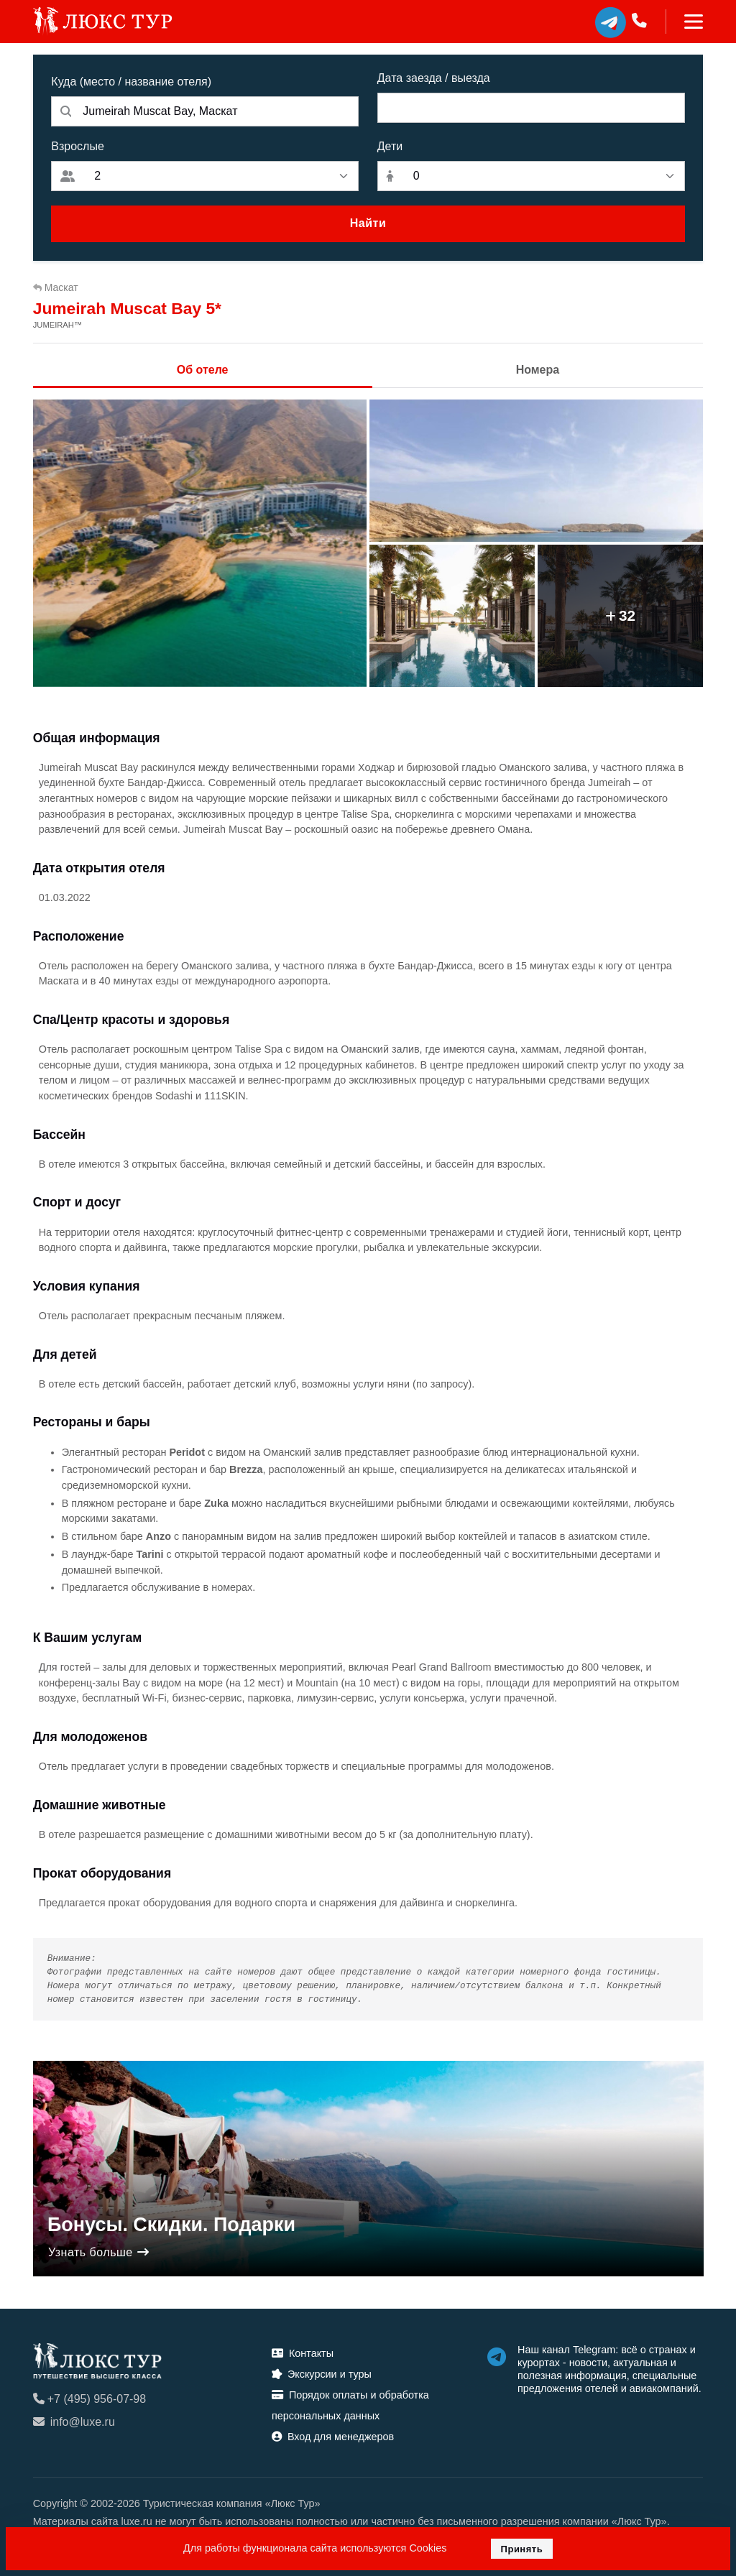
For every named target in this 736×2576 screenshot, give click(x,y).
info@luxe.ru (74, 2422)
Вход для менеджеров (333, 2436)
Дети (389, 146)
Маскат (55, 287)
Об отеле (203, 370)
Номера (538, 370)
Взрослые (77, 146)
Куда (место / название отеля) (131, 81)
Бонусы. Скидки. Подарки (171, 2225)
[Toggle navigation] (685, 21)
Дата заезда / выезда (433, 78)
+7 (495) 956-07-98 (89, 2399)
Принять (522, 2549)
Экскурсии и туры (322, 2374)
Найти (368, 223)
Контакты (303, 2353)
